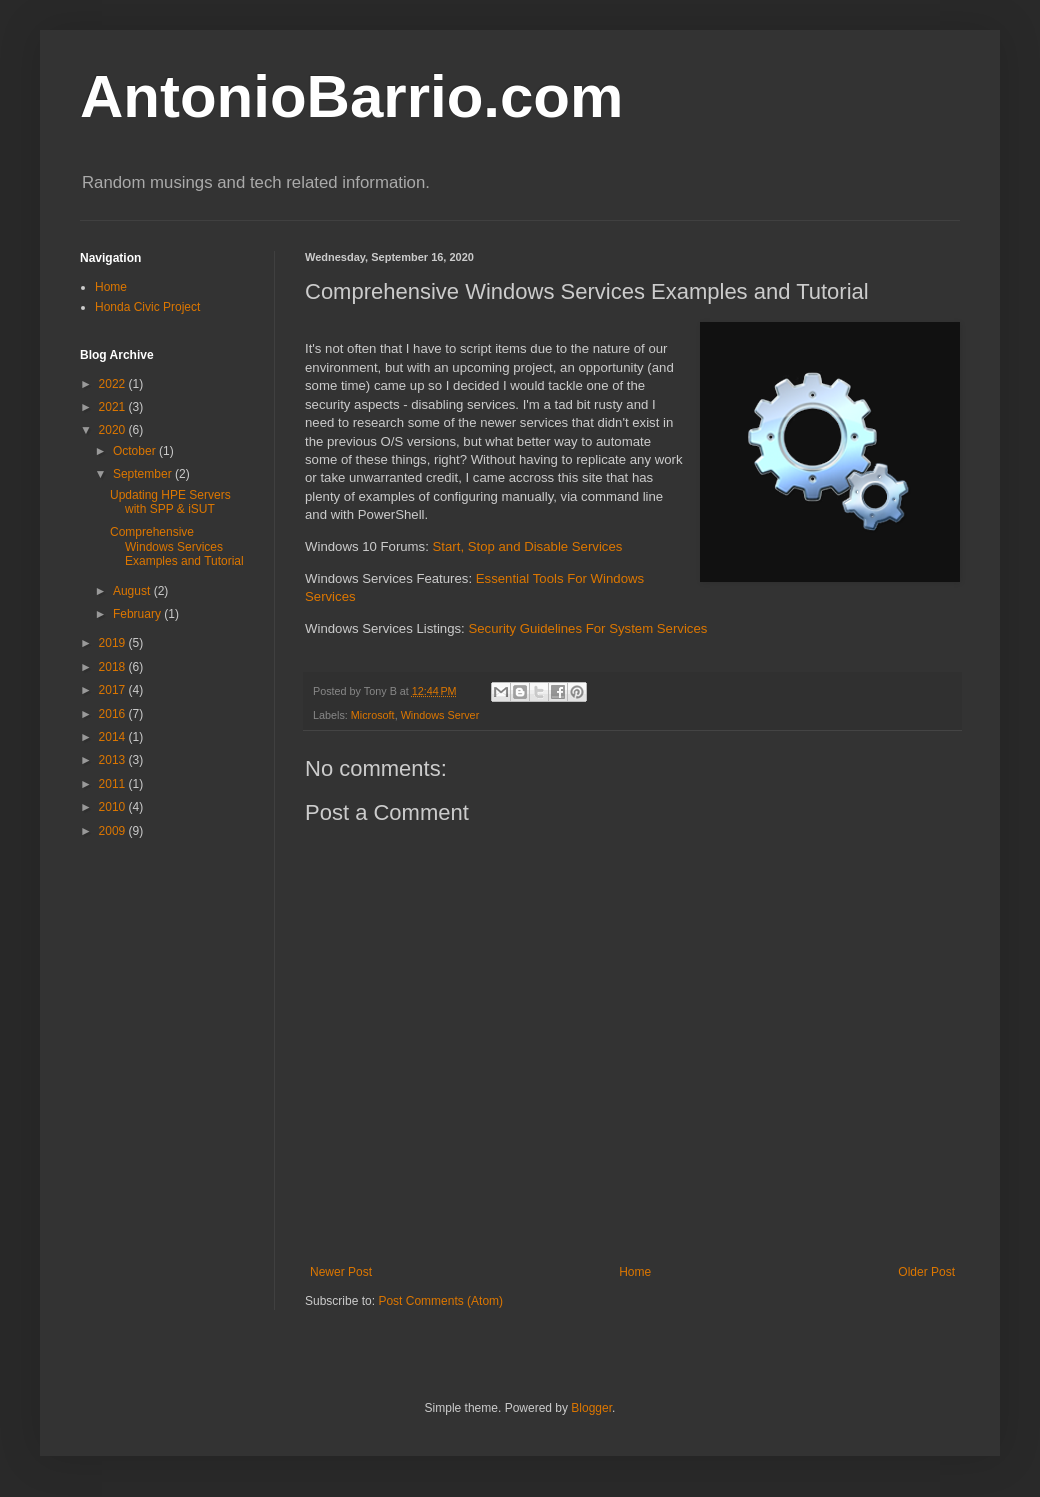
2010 (114, 807)
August (133, 591)
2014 (114, 737)
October (136, 451)
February (138, 614)
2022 (114, 384)
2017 (114, 690)
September (144, 474)
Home (635, 1272)
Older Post (926, 1272)
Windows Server (440, 715)
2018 (114, 667)
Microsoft (373, 715)
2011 (114, 784)
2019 (114, 643)
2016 (114, 714)
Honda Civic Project (147, 307)
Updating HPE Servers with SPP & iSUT (170, 502)
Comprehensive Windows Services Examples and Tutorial (177, 546)
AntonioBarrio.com (351, 96)
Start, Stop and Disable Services (528, 546)
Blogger (591, 1408)
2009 (114, 831)
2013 (114, 760)
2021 (114, 407)
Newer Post (341, 1272)
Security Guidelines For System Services (587, 628)
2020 (114, 430)
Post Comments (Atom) (440, 1301)
